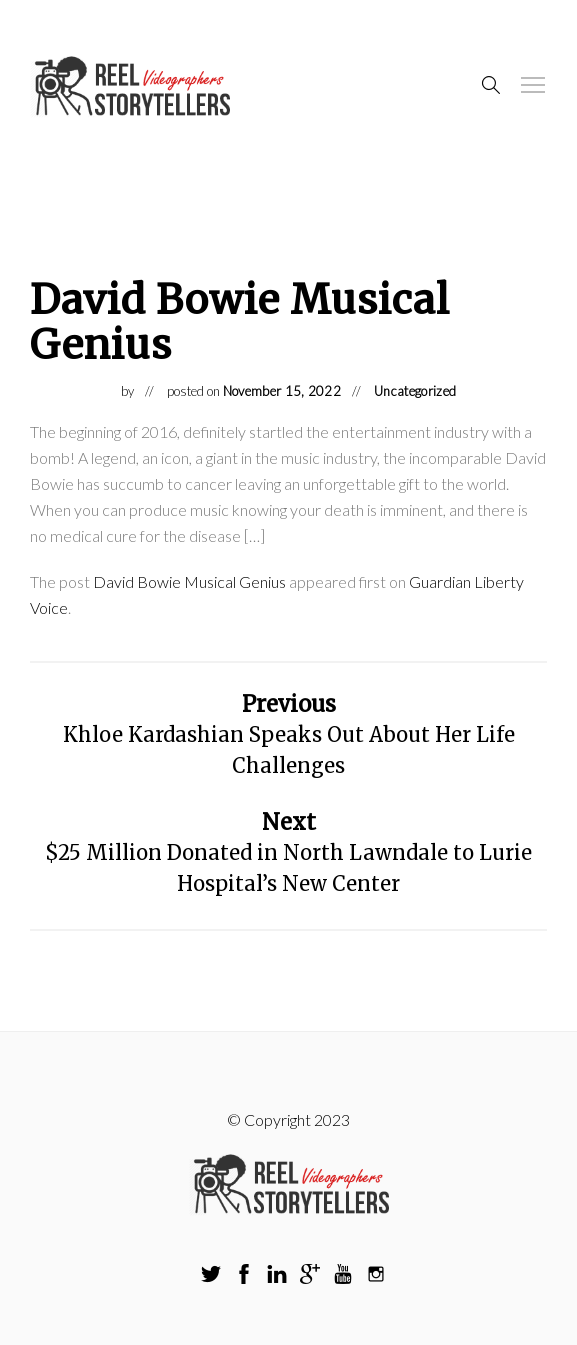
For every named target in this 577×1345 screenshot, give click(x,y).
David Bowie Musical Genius (189, 581)
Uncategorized (415, 391)
